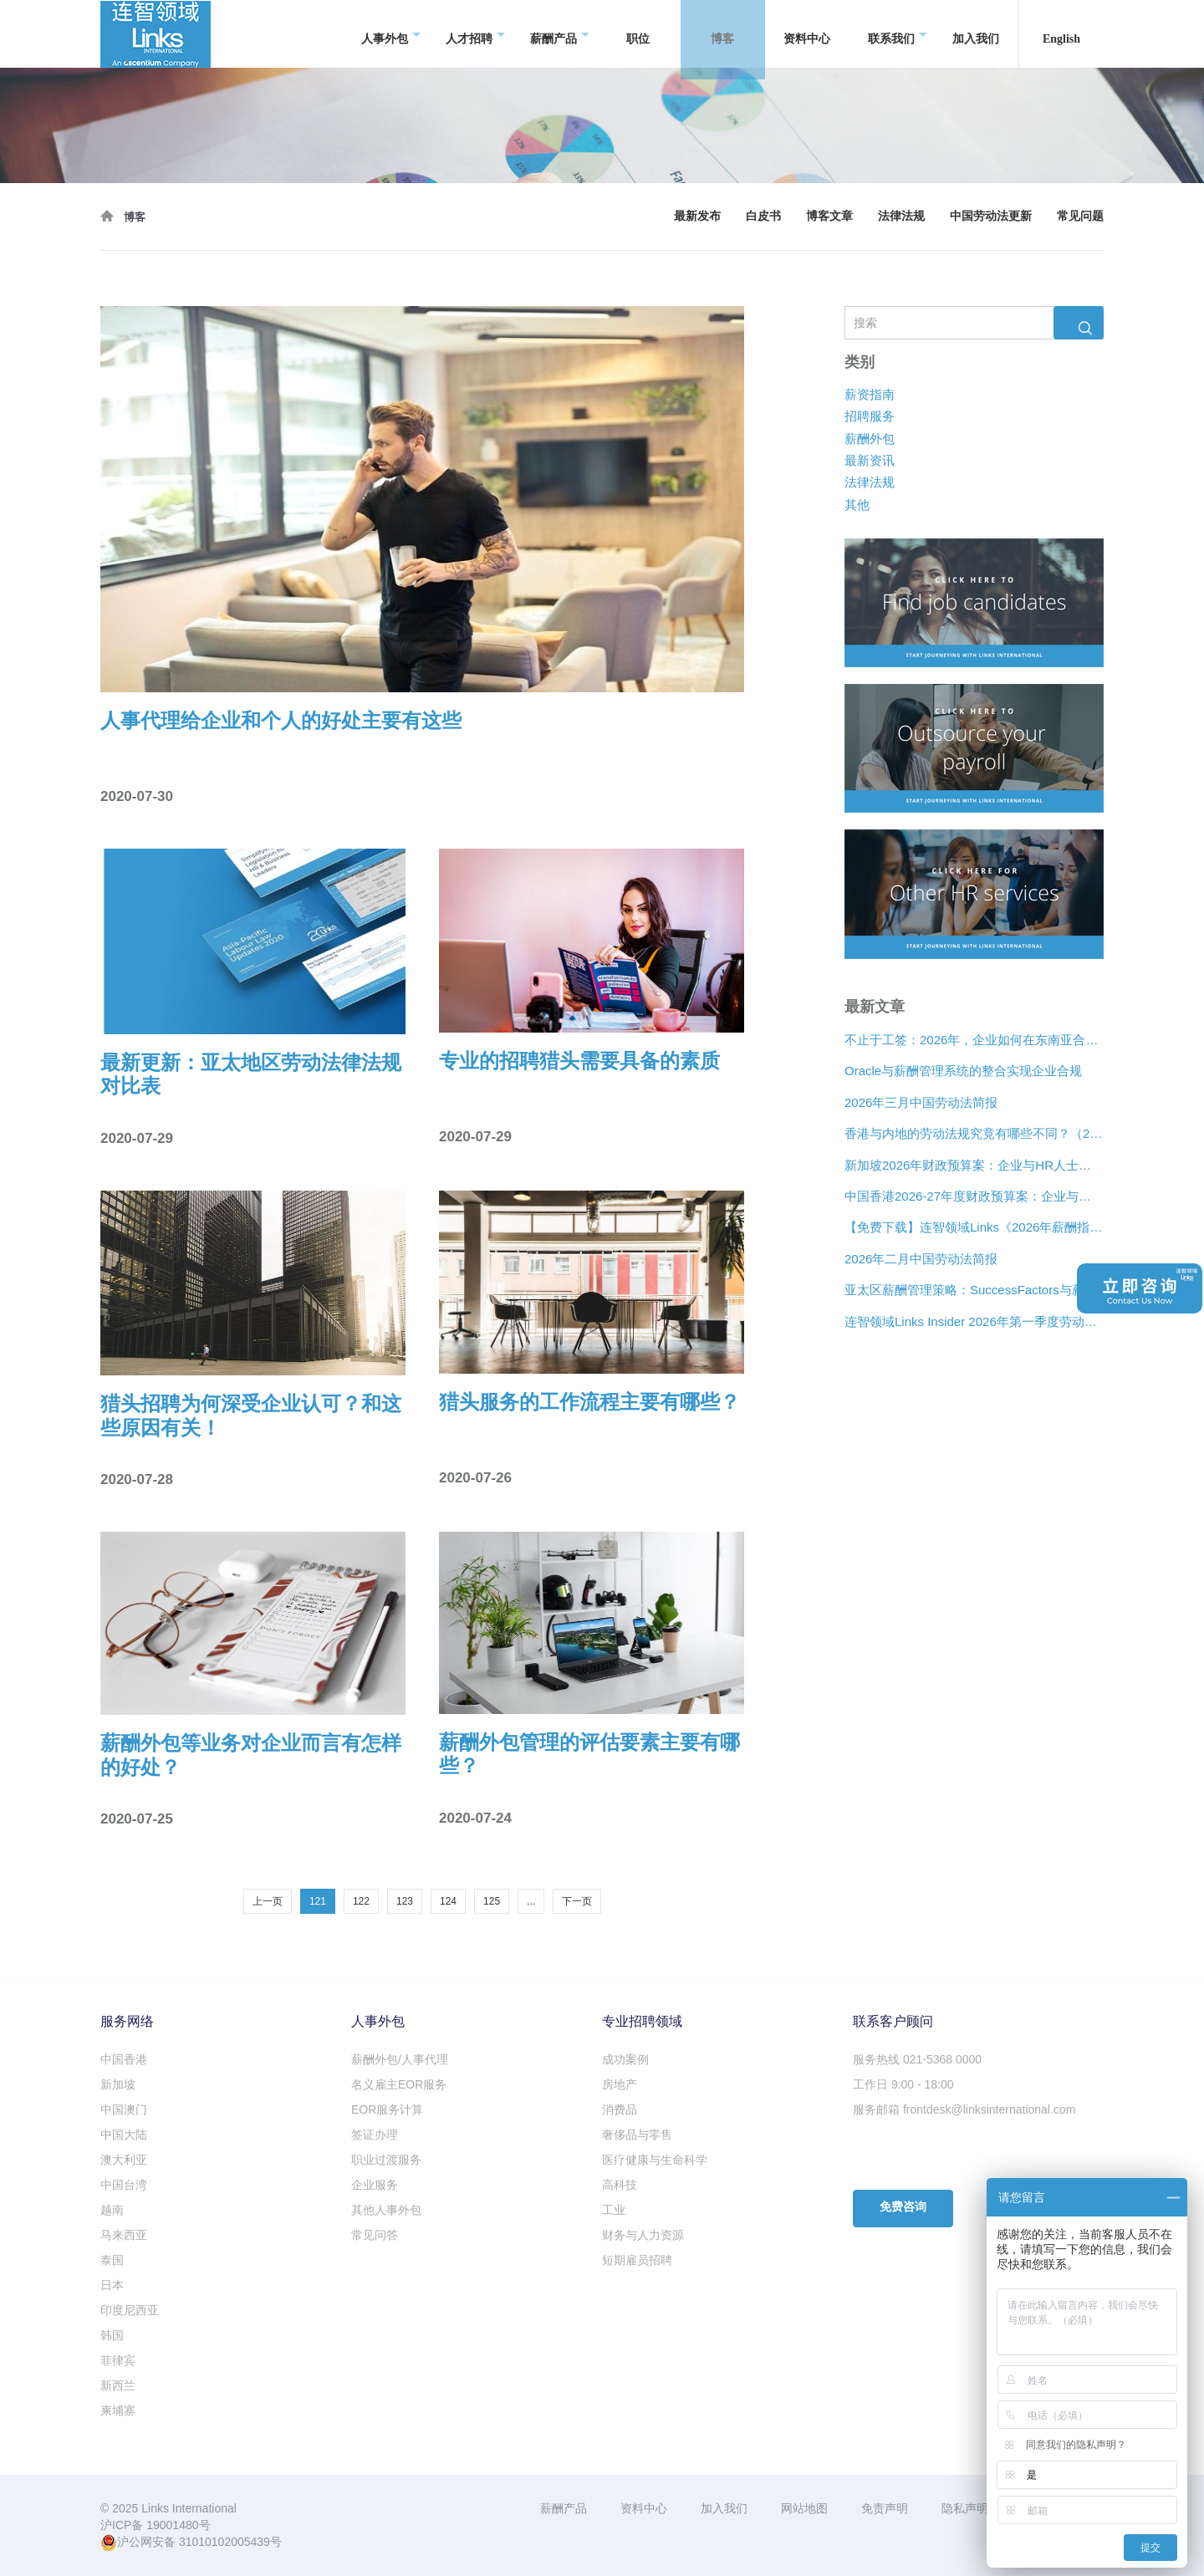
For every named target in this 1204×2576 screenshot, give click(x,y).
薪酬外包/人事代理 (399, 2059)
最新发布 (697, 216)
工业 (613, 2210)
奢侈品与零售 (637, 2134)
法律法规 (901, 216)
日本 (112, 2285)
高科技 (619, 2185)
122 (361, 1901)
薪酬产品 (559, 34)
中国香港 (123, 2059)
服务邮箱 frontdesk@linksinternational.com (964, 2109)
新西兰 (117, 2385)
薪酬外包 (869, 438)
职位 (638, 33)
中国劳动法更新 (991, 216)
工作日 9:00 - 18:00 (903, 2084)
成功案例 (625, 2059)
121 (317, 1901)
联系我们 (897, 34)
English (1061, 33)
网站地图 (804, 2508)
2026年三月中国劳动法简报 (920, 1102)
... (531, 1901)
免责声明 (884, 2508)
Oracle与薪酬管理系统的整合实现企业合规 (963, 1071)
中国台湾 (123, 2185)
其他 (857, 504)
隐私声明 (964, 2508)
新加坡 (117, 2084)
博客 (729, 34)
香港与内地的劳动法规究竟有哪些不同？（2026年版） (974, 1133)
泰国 (112, 2260)
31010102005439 (224, 2541)
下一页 (577, 1901)
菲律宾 (117, 2360)
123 (404, 1901)
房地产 (619, 2084)
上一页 (268, 1901)
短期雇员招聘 (637, 2260)
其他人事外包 (386, 2210)
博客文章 (829, 216)
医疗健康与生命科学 (654, 2159)
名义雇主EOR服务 (398, 2084)
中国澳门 (123, 2109)
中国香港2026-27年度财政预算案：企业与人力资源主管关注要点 (974, 1196)
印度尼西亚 (129, 2310)
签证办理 (374, 2134)
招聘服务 (869, 416)
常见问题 (1080, 216)
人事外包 (391, 34)
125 (491, 1901)
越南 (112, 2210)
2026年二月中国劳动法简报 (920, 1259)
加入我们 (975, 33)
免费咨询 (903, 2207)
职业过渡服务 (386, 2159)
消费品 (619, 2109)
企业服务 (374, 2185)
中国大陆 (123, 2134)
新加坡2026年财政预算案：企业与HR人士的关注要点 (974, 1164)
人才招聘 (475, 34)
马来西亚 (123, 2235)
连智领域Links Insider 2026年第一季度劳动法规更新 (974, 1321)
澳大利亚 (123, 2159)
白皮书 (763, 216)
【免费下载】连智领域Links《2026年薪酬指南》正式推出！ (974, 1227)
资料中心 (806, 33)
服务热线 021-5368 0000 (917, 2059)
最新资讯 (869, 460)
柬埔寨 (117, 2410)
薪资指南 (869, 394)
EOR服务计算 (387, 2109)
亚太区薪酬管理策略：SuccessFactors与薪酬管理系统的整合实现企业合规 (974, 1290)
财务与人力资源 (643, 2235)
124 (448, 1901)
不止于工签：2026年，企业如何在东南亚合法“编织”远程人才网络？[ (974, 1040)
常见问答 (374, 2235)
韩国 (112, 2335)
